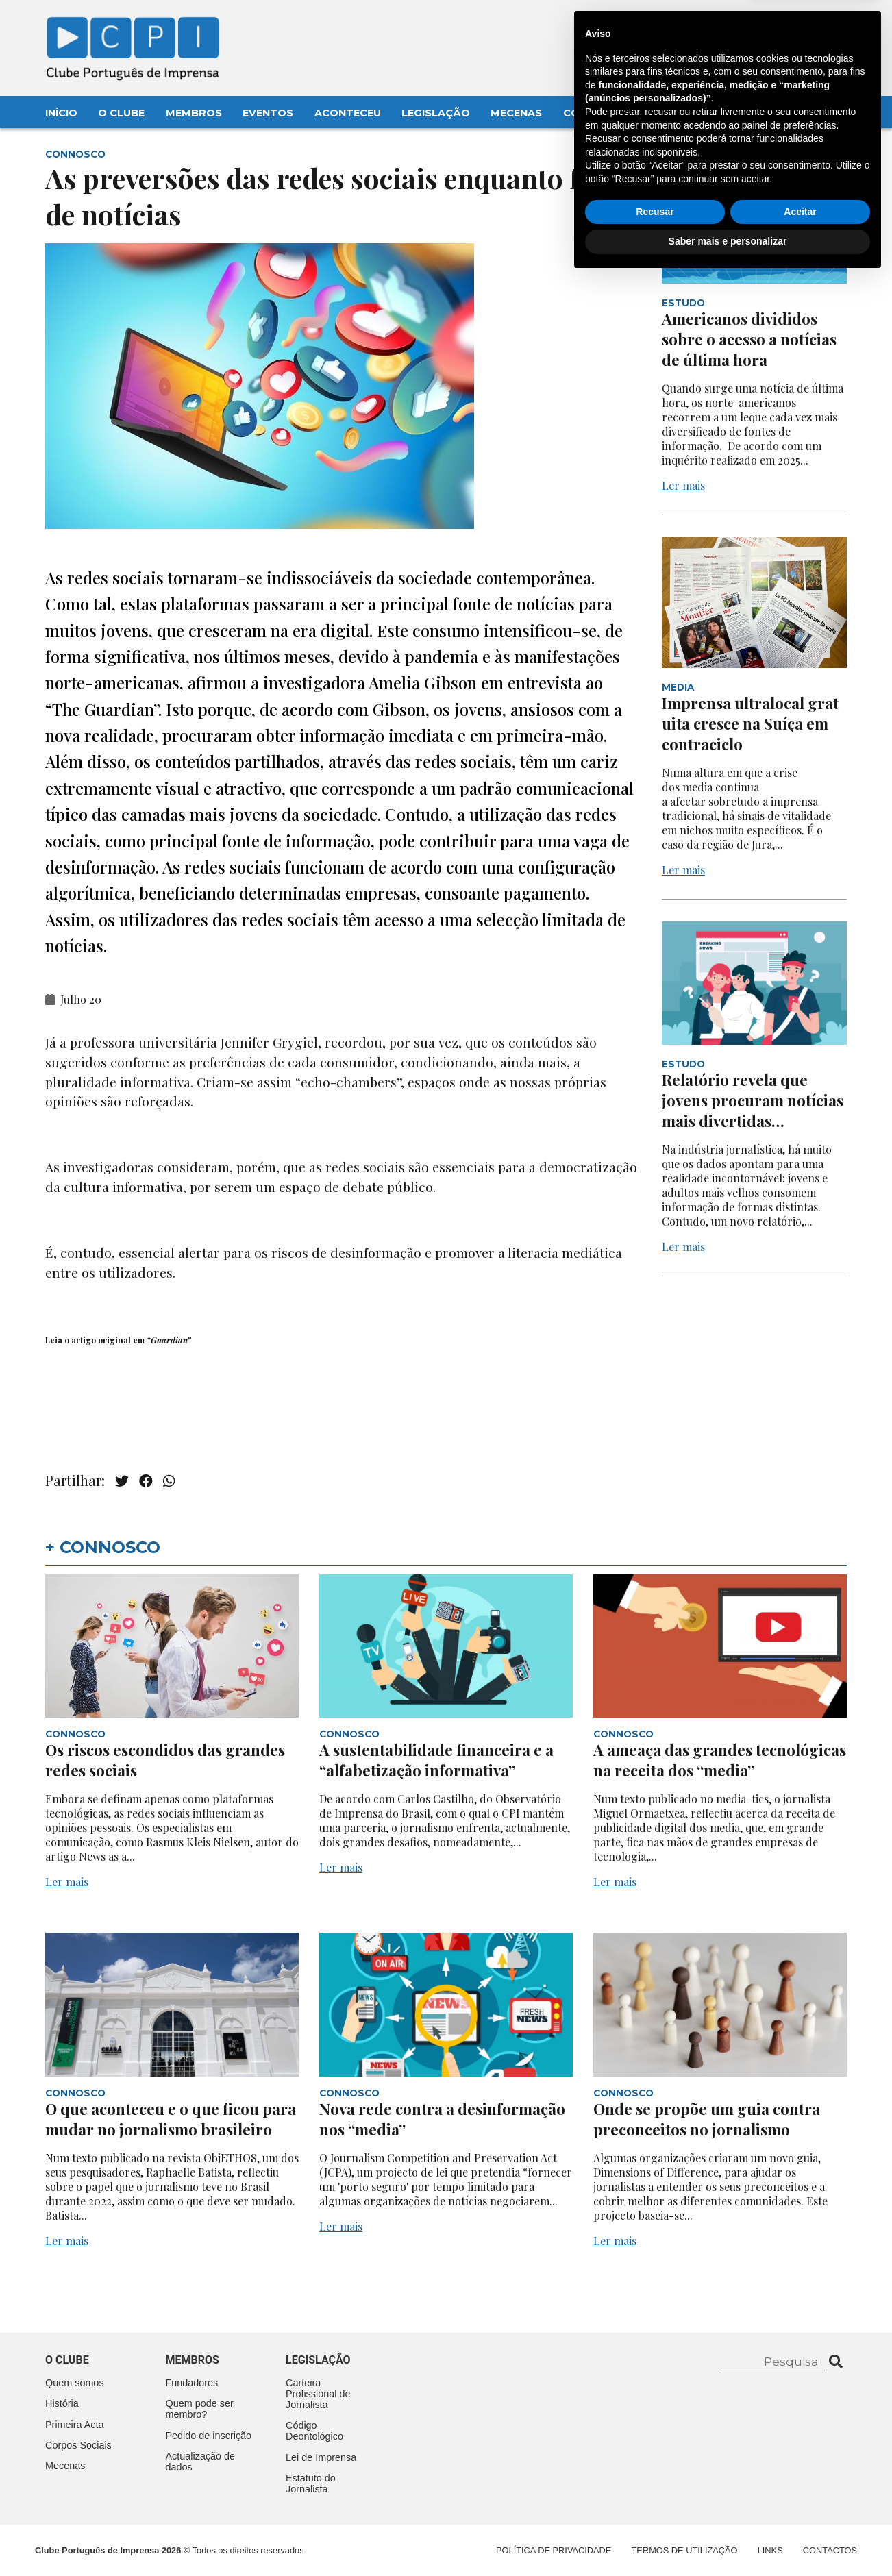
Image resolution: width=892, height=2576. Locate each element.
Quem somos (74, 2382)
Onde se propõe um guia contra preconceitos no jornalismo (706, 2119)
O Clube (121, 113)
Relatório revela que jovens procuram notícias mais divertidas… (752, 1100)
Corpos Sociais (78, 2445)
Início (61, 113)
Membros (194, 113)
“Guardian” (169, 1340)
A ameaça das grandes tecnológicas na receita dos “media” (719, 1760)
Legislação (435, 113)
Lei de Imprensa (321, 2457)
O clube (67, 2359)
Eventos (268, 113)
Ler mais (683, 485)
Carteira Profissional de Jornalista (318, 2393)
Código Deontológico (314, 2431)
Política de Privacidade (553, 2550)
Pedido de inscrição (209, 2435)
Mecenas (516, 113)
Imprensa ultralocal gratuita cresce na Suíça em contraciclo (750, 723)
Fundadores (192, 2382)
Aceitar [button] (800, 2508)
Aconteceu (347, 113)
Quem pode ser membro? (200, 2409)
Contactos (597, 113)
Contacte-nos (807, 25)
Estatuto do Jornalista (311, 2483)
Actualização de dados (201, 2462)
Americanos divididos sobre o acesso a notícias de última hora (749, 339)
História (62, 2403)
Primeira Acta (74, 2424)
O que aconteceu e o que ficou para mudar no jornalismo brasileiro (170, 2119)
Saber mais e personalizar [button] (728, 2538)
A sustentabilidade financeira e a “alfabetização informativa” (436, 1760)
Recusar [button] (654, 2508)
